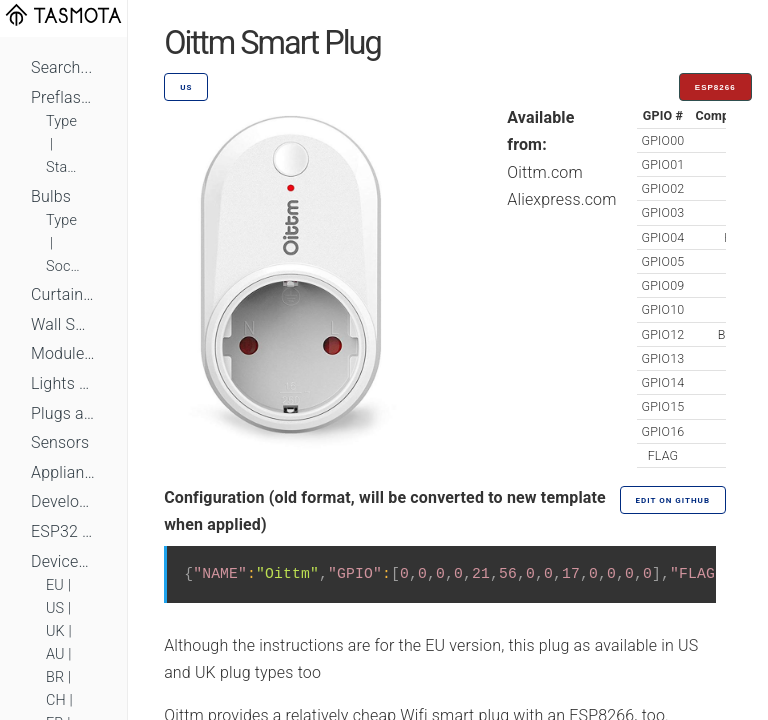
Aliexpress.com (561, 199)
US (55, 608)
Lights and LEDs (63, 383)
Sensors (60, 442)
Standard (63, 167)
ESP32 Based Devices (63, 531)
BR (55, 677)
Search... (61, 67)
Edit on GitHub (673, 500)
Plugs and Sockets (63, 413)
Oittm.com (545, 172)
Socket (63, 266)
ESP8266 (715, 87)
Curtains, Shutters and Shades (63, 294)
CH (56, 700)
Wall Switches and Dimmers (63, 324)
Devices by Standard (63, 561)
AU (55, 654)
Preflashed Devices (63, 97)
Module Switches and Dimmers (63, 353)
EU (55, 585)
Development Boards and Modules (63, 501)
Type (61, 121)
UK (55, 631)
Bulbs (51, 196)
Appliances (63, 472)
